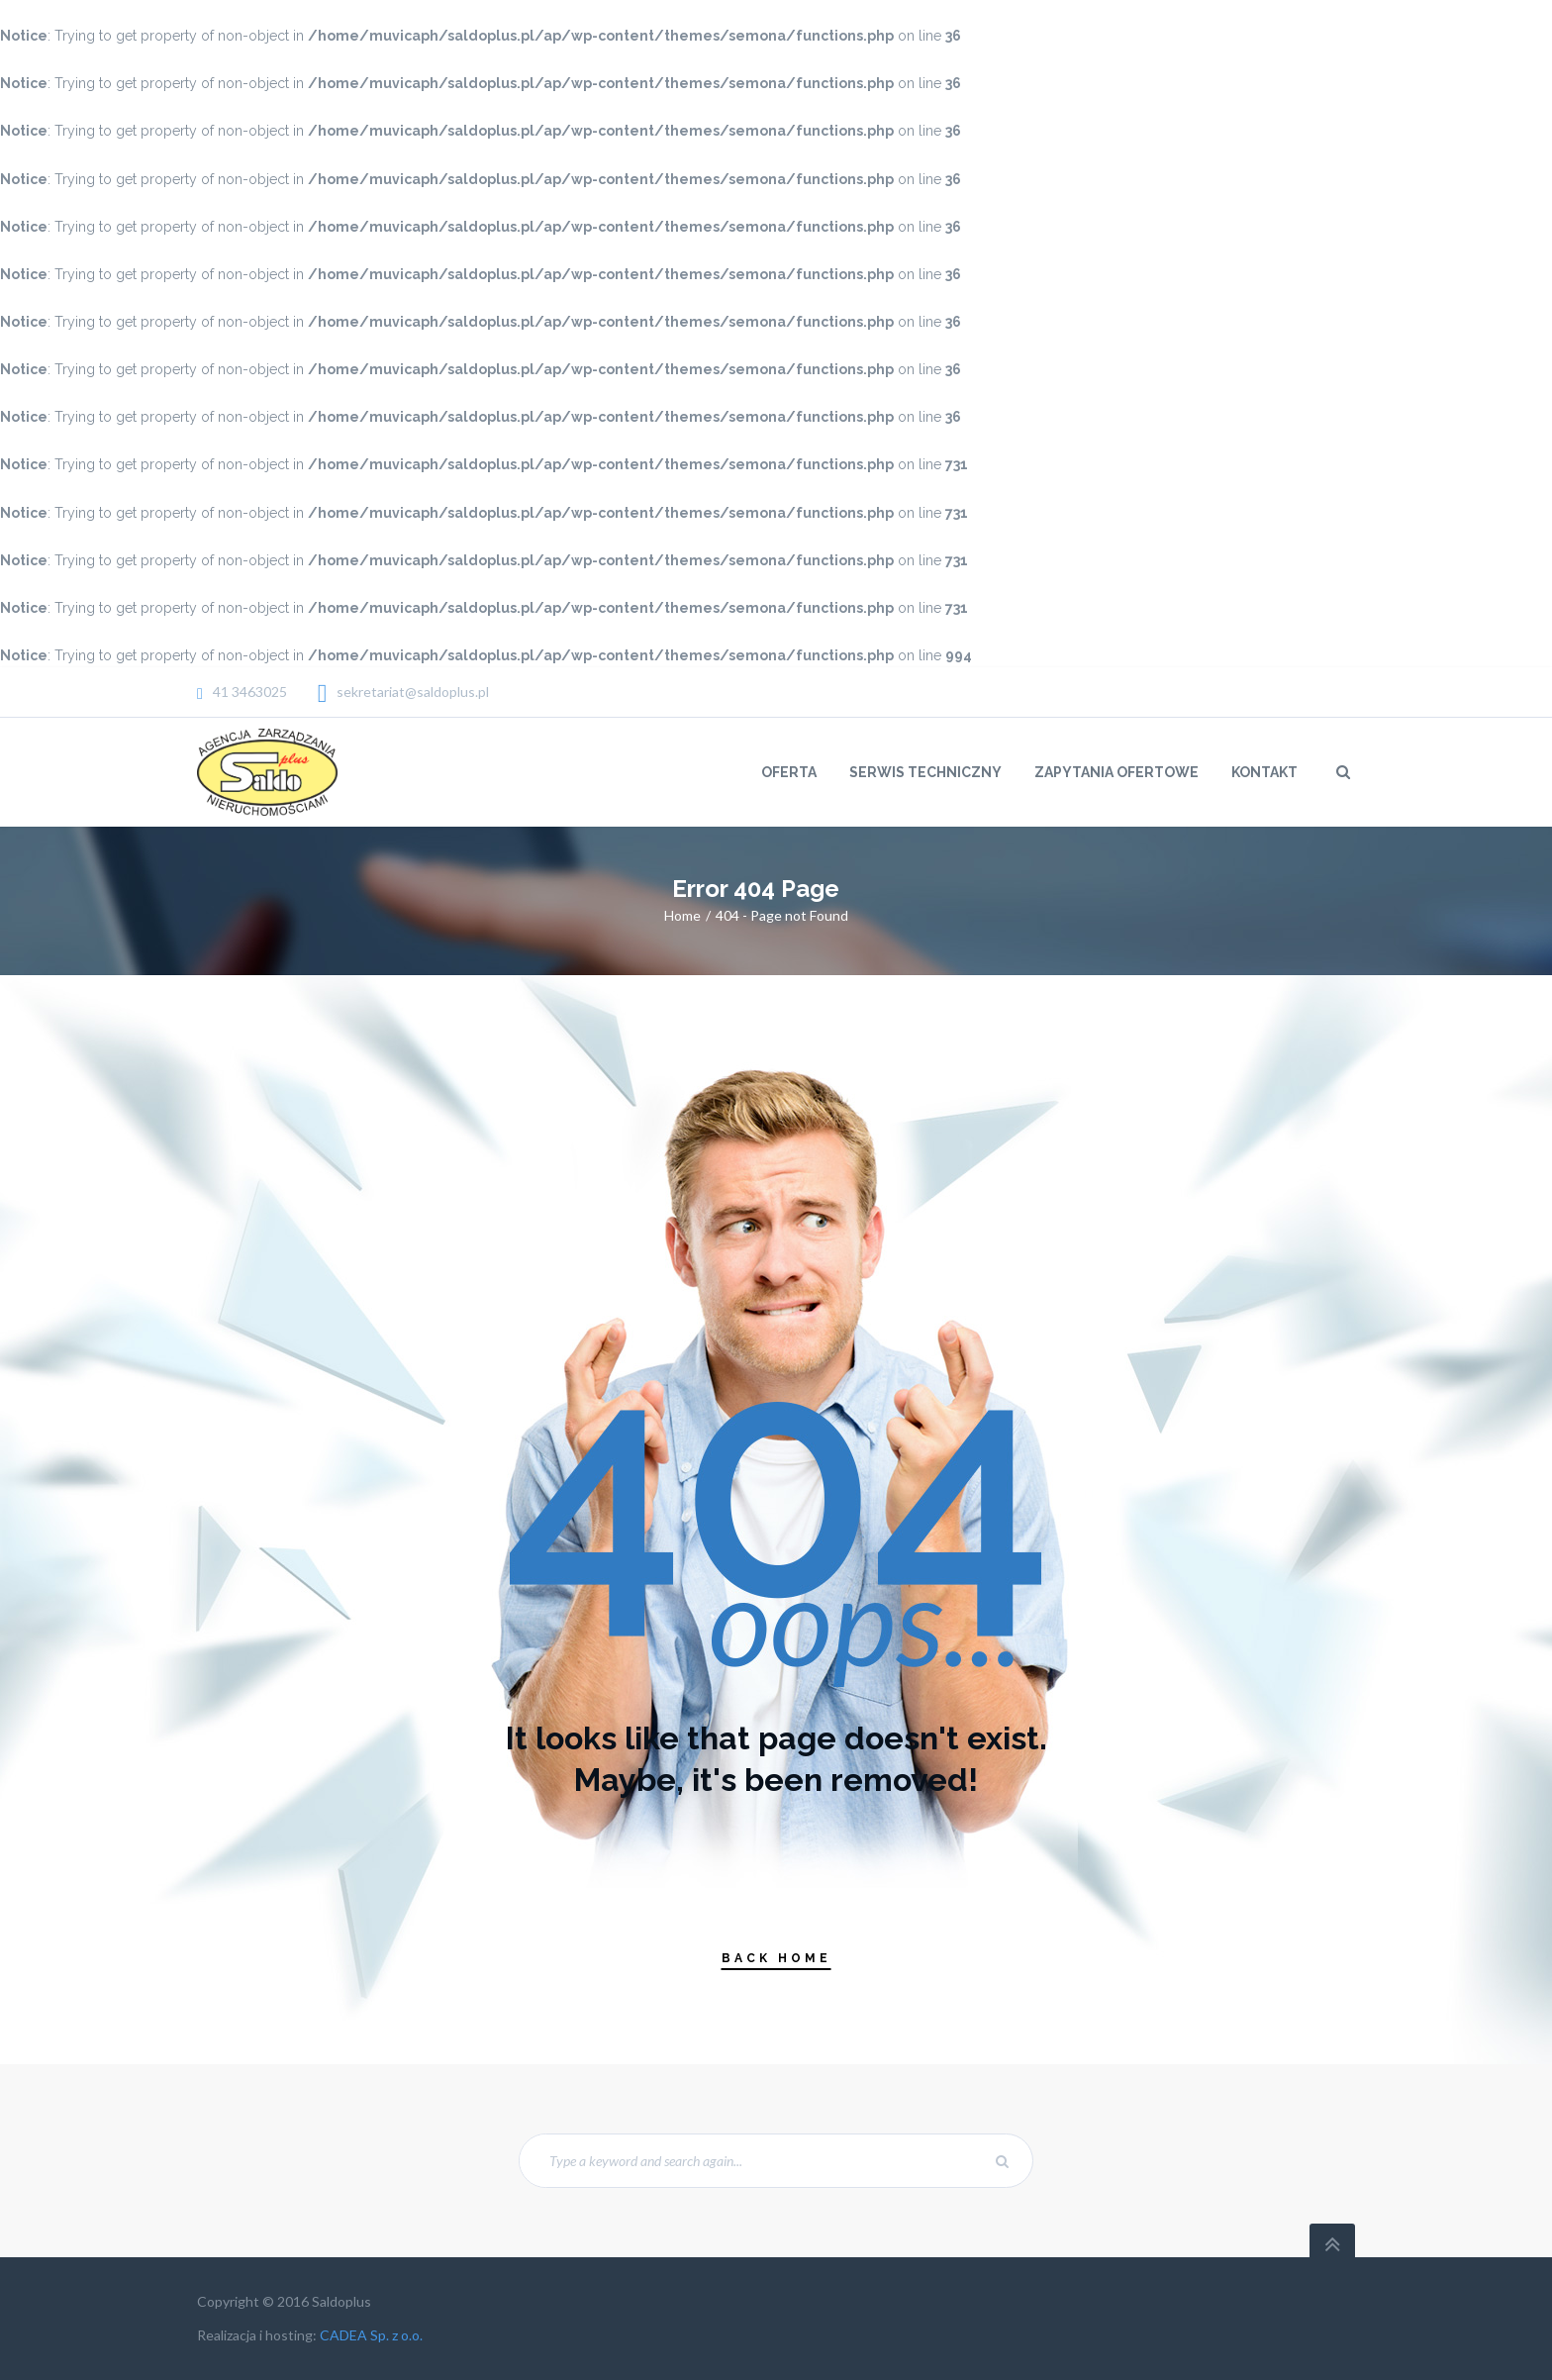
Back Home (776, 1958)
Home (682, 915)
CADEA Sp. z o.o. (371, 2335)
